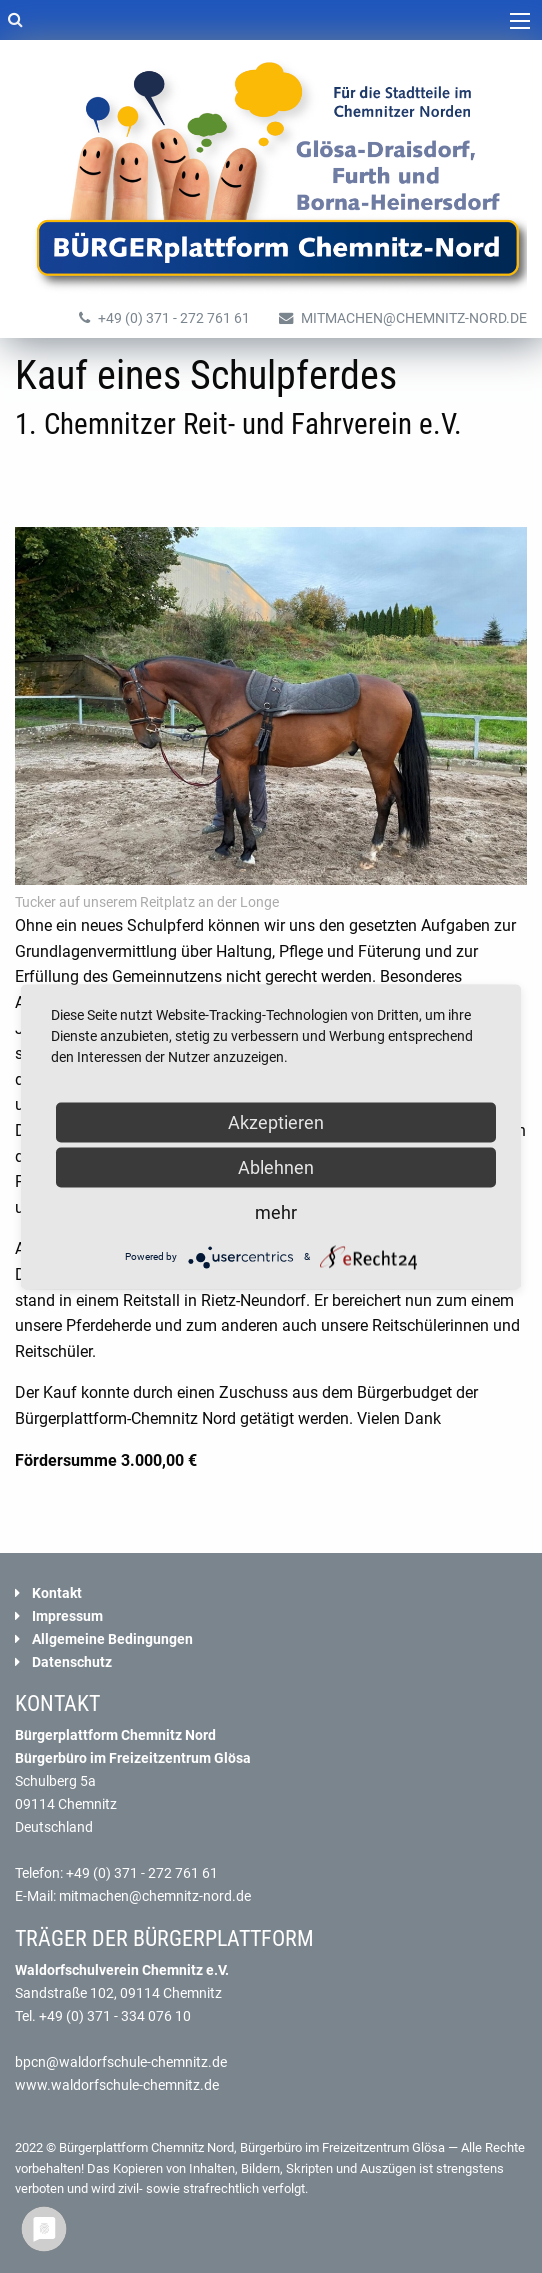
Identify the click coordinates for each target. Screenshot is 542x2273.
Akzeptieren (276, 1121)
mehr (276, 1211)
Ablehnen (276, 1166)
